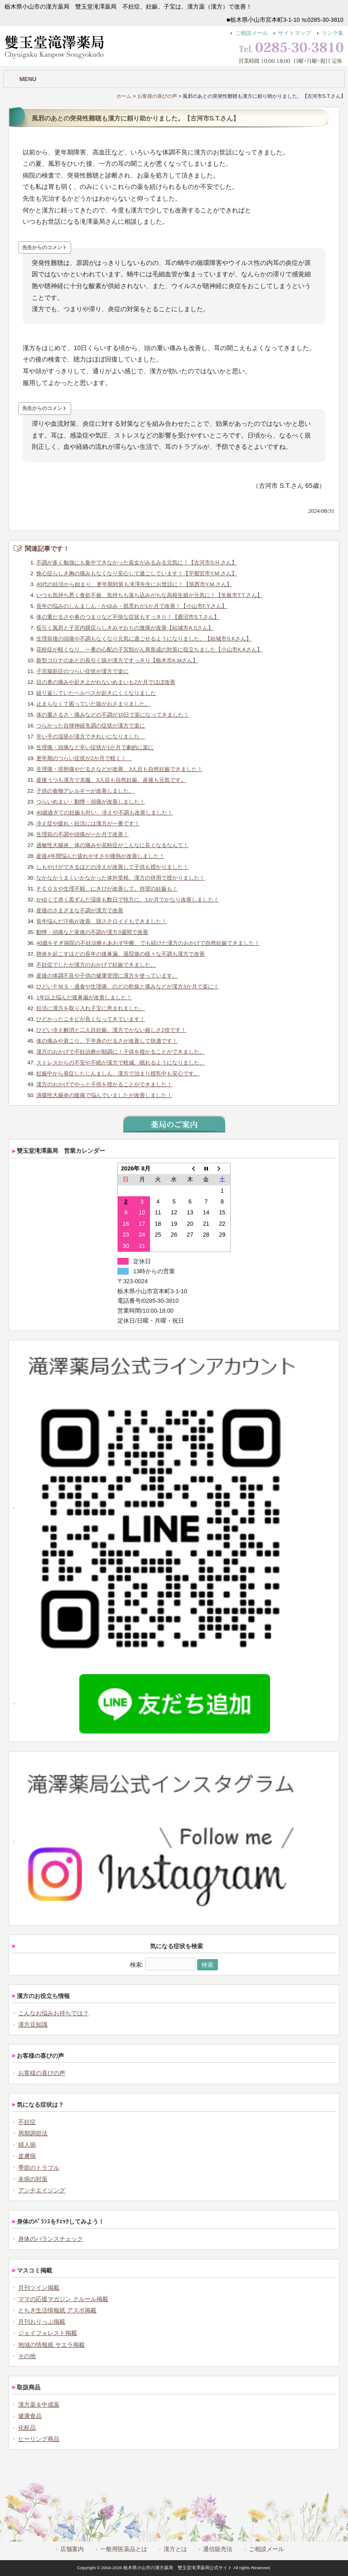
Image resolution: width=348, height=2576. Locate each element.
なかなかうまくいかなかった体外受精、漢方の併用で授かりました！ (120, 878)
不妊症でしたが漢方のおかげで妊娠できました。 (96, 965)
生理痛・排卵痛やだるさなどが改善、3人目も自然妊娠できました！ (119, 769)
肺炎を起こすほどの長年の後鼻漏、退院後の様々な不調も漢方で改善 (120, 954)
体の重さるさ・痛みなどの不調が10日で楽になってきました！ (112, 714)
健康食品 (30, 2415)
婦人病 (27, 2144)
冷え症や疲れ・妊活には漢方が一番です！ (88, 823)
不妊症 (27, 2122)
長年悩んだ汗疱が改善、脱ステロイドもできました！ (101, 921)
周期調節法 (33, 2133)
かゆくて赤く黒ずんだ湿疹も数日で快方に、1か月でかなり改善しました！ (127, 899)
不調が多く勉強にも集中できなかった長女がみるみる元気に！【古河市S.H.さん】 (136, 562)
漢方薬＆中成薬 (38, 2404)
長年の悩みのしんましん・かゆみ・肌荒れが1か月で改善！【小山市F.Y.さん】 (131, 606)
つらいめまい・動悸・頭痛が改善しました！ (90, 801)
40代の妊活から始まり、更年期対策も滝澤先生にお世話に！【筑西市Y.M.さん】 (134, 584)
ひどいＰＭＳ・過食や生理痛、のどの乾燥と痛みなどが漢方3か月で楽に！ (127, 986)
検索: (137, 1964)
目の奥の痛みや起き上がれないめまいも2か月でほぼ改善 (105, 682)
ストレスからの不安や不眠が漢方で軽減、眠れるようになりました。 (120, 1062)
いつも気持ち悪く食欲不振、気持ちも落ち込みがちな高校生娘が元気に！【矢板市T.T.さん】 (149, 595)
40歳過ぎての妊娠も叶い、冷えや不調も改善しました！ (104, 812)
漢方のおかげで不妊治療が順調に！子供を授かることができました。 (120, 1051)
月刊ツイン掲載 (38, 2287)
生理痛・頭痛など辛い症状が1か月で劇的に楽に (95, 747)
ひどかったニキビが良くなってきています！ (90, 1019)
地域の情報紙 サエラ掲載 (51, 2344)
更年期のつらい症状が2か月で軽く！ (84, 758)
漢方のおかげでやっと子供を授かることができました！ (104, 1084)
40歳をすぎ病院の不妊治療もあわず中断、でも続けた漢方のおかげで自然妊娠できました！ (148, 943)
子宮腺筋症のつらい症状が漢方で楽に (82, 671)
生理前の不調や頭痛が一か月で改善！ (82, 834)
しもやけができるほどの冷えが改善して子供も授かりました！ (112, 867)
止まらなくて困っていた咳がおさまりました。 (93, 704)
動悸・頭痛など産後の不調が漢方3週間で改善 (92, 932)
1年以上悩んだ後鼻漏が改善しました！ (84, 997)
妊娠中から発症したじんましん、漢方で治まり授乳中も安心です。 (117, 1073)
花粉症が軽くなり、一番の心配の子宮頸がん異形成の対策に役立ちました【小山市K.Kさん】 (149, 649)
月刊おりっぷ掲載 (41, 2321)
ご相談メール (251, 33)
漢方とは (175, 2549)
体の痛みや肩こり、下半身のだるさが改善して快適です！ (107, 1041)
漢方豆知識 (33, 2024)
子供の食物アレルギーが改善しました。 (85, 791)
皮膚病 (27, 2155)
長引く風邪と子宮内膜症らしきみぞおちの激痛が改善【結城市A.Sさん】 (124, 628)
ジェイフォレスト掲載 (47, 2333)
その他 (27, 2356)
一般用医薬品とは (123, 2549)
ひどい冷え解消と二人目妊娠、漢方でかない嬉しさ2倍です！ (111, 1030)
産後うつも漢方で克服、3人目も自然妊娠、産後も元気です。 (111, 780)
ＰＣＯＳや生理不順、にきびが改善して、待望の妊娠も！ (107, 888)
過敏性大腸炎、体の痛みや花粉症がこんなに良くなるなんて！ (112, 845)
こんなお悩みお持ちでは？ (53, 2013)
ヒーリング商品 (38, 2439)
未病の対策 (33, 2179)
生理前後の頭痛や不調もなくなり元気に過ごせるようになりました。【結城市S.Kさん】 (143, 638)
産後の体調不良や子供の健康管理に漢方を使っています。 (107, 975)
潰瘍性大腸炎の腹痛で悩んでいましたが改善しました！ (104, 1095)
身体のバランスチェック (50, 2238)
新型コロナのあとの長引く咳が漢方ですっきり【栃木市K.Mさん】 (117, 660)
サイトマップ (294, 33)
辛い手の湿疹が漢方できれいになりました (90, 736)
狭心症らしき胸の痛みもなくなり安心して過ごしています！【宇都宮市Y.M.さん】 (136, 573)
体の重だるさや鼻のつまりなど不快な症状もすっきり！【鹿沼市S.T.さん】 (127, 617)
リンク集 (332, 33)
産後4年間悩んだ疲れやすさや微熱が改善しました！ (100, 856)
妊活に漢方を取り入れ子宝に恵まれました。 (90, 1008)
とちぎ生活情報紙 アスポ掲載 (57, 2310)
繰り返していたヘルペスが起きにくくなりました (96, 693)
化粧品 (27, 2427)
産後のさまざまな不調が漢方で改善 (79, 910)
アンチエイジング (41, 2190)
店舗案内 (72, 2549)
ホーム (123, 96)
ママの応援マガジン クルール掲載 (63, 2299)
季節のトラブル (38, 2167)
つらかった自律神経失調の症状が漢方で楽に (90, 725)
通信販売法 (217, 2549)
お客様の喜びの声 (157, 96)
